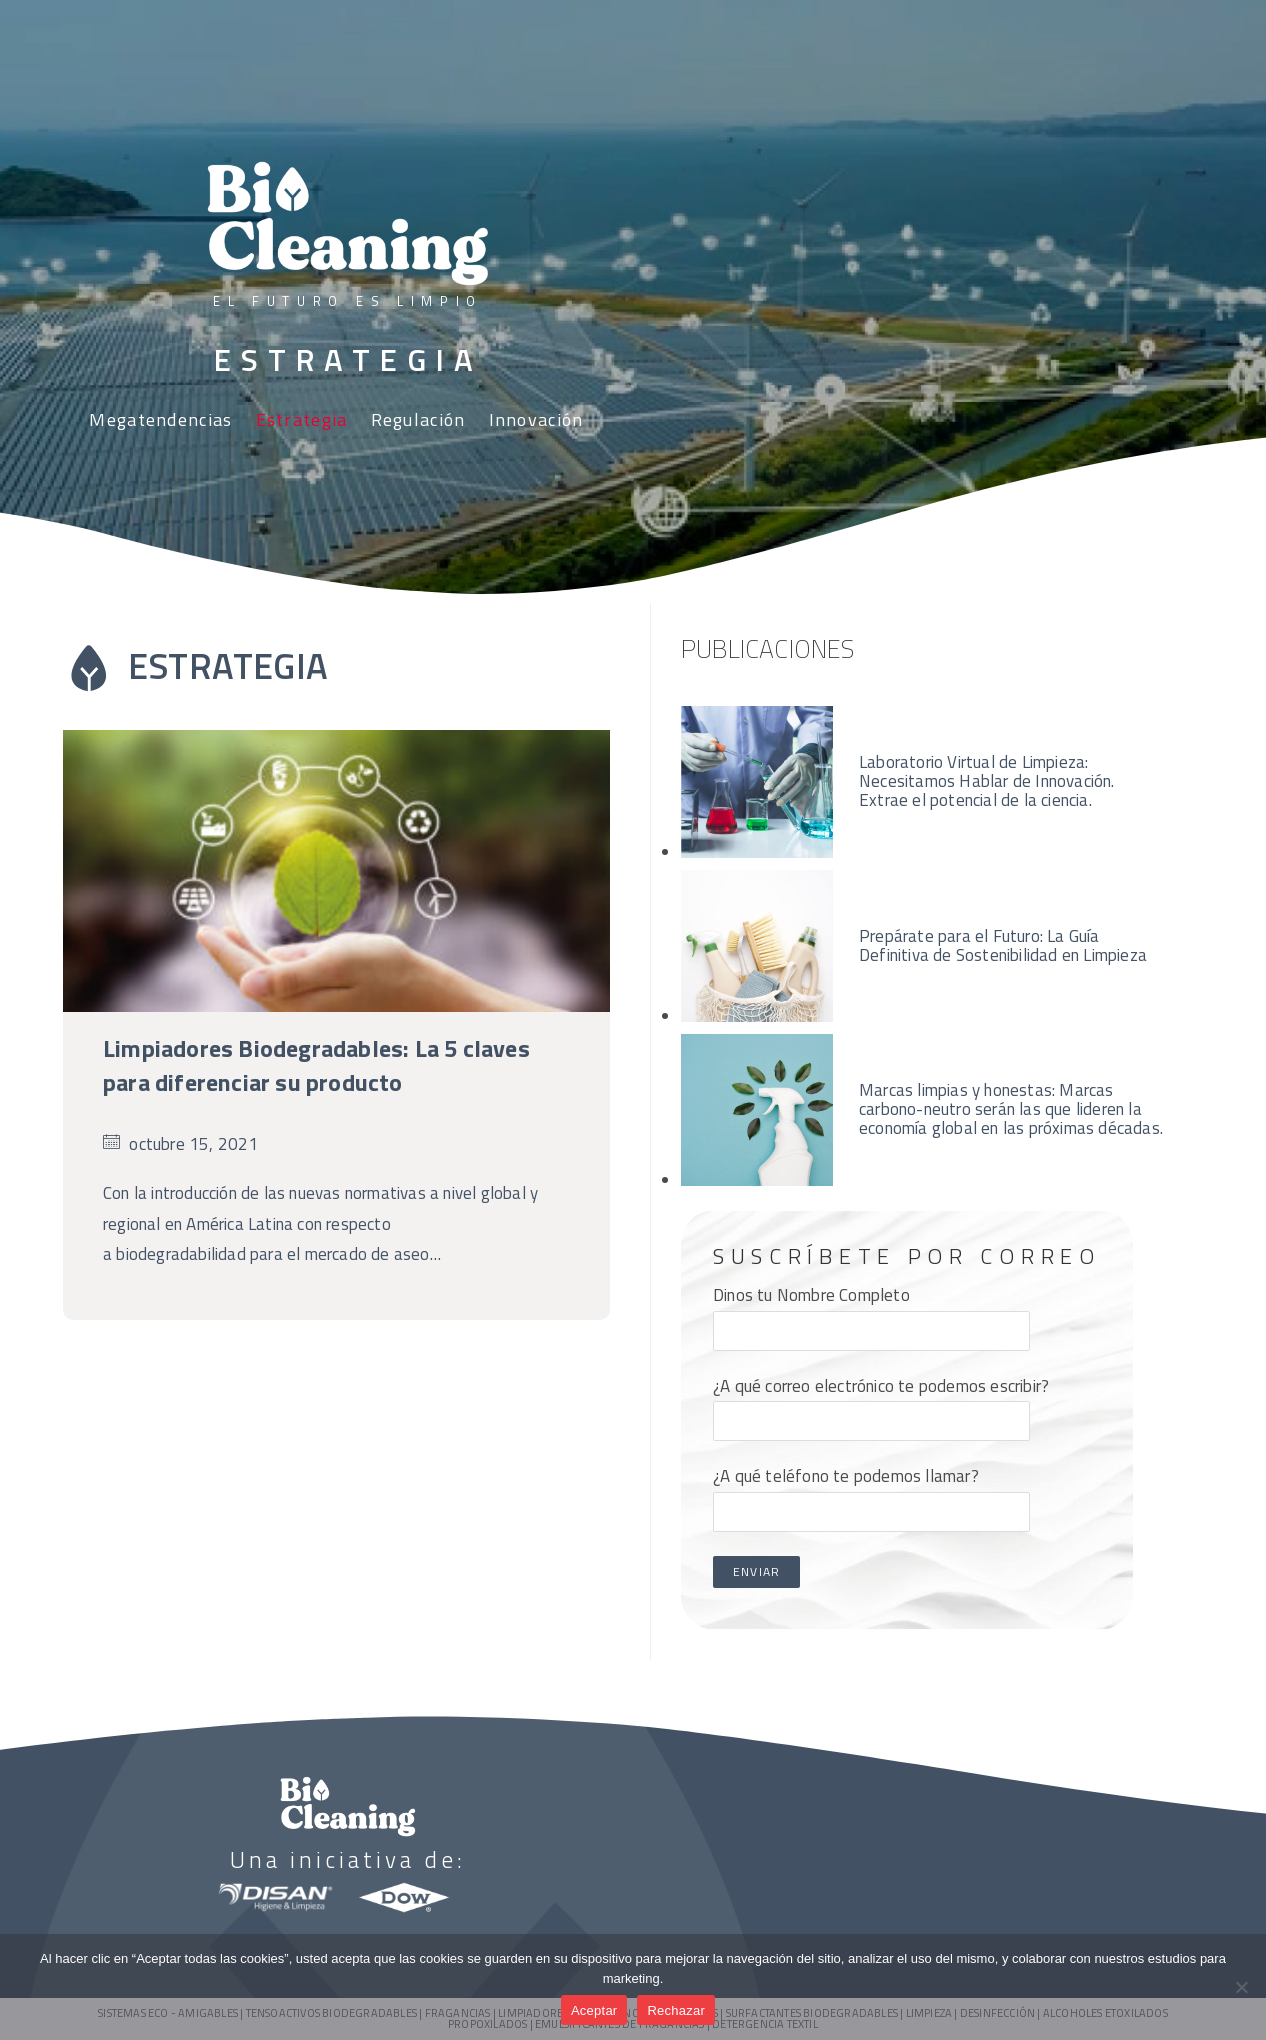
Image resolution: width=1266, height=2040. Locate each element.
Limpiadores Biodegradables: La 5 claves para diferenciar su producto (316, 1065)
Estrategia (302, 419)
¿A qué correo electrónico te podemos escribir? (881, 1403)
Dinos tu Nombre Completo (871, 1312)
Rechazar (676, 2010)
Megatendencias (160, 419)
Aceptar (594, 2010)
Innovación (536, 419)
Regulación (418, 419)
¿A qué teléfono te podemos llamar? (871, 1493)
